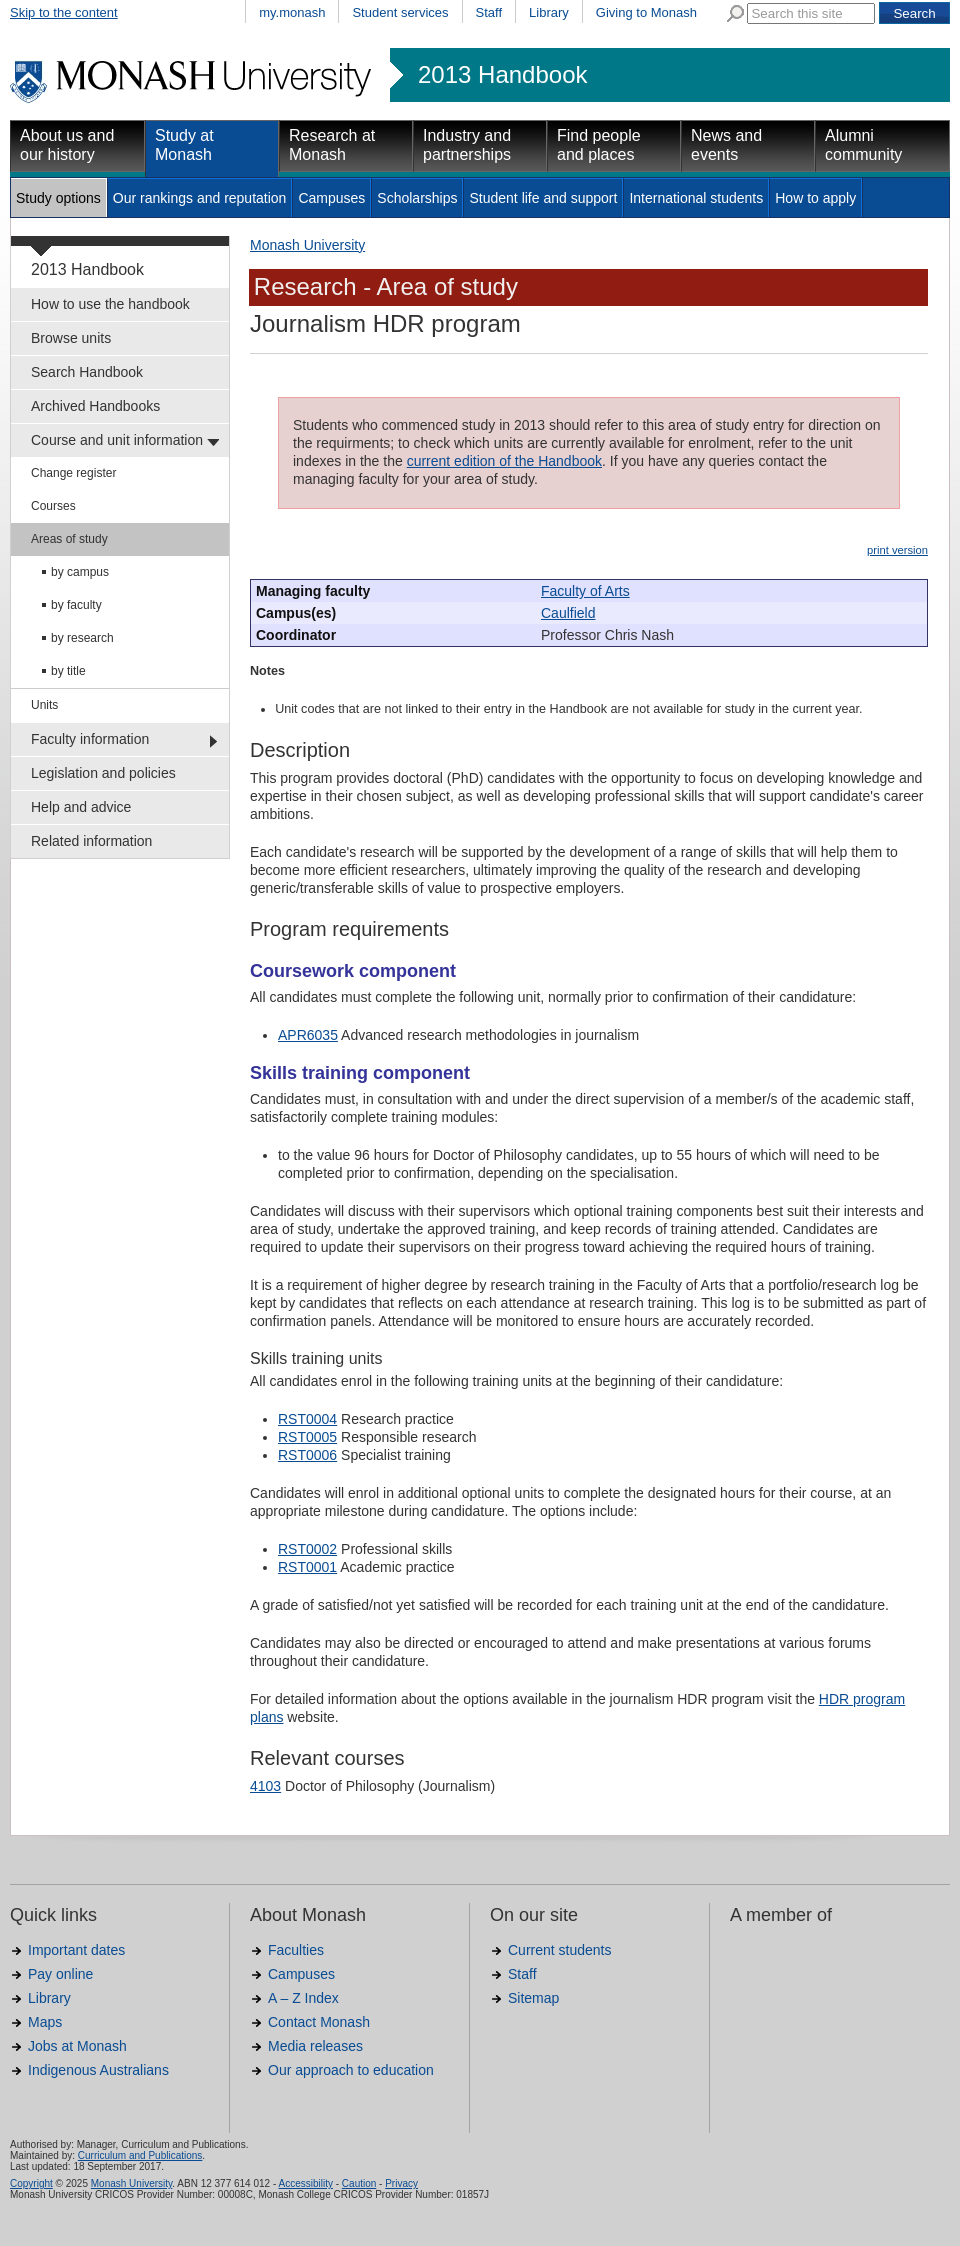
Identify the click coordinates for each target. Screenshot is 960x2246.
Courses (53, 506)
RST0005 (307, 1437)
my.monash (292, 12)
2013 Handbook (502, 75)
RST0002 (307, 1549)
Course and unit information (117, 440)
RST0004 (307, 1419)
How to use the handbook (110, 304)
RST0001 (307, 1567)
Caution (359, 2183)
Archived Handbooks (95, 406)
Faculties (296, 1950)
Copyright (31, 2183)
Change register (73, 473)
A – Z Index (303, 1998)
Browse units (71, 338)
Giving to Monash (646, 12)
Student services (400, 12)
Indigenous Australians (98, 2070)
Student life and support (543, 198)
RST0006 (307, 1455)
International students (696, 198)
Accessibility (305, 2183)
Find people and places (599, 145)
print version (897, 550)
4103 (265, 1786)
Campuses (331, 198)
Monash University (307, 245)
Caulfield (568, 613)
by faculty (76, 605)
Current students (560, 1950)
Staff (489, 12)
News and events (726, 145)
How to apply (815, 198)
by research (82, 638)
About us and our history (67, 145)
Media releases (315, 2046)
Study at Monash (184, 145)
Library (549, 12)
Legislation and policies (103, 773)
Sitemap (533, 1998)
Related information (91, 841)
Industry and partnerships (467, 145)
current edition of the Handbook (504, 461)
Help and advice (81, 807)
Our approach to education (351, 2070)
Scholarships (417, 198)
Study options (58, 198)
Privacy (401, 2183)
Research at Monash (332, 145)
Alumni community (863, 145)
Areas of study (69, 539)
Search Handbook (87, 372)
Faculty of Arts (585, 591)
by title (68, 671)
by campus (80, 572)
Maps (45, 2022)
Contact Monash (319, 2022)
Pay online (60, 1974)
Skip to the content (64, 12)
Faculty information (90, 739)
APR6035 (308, 1035)
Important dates (76, 1950)
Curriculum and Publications (140, 2155)
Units (44, 705)
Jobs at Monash (77, 2046)
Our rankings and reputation (200, 198)
